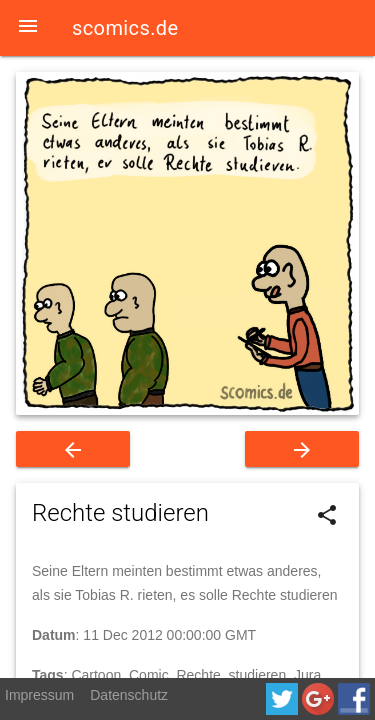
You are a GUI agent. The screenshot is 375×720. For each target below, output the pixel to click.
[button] (28, 28)
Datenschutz (129, 695)
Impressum (39, 695)
